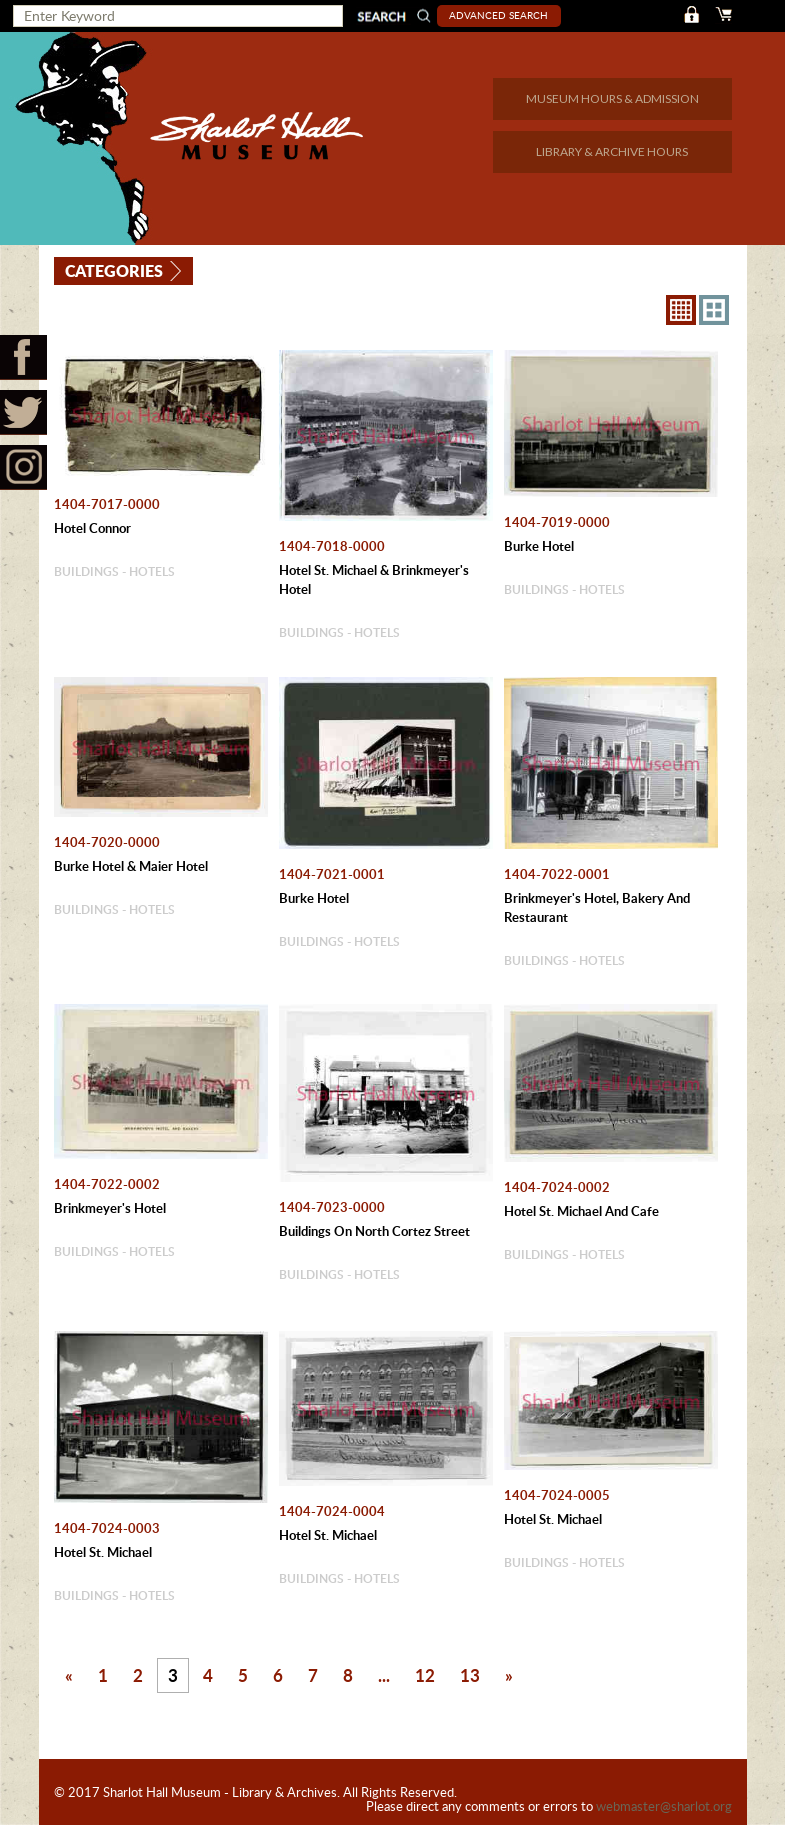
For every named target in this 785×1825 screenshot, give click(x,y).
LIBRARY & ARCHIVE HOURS (612, 151)
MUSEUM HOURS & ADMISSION (612, 98)
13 (470, 1675)
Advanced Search (500, 15)
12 (425, 1675)
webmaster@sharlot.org (664, 1806)
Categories (115, 269)
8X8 (681, 310)
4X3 (714, 310)
